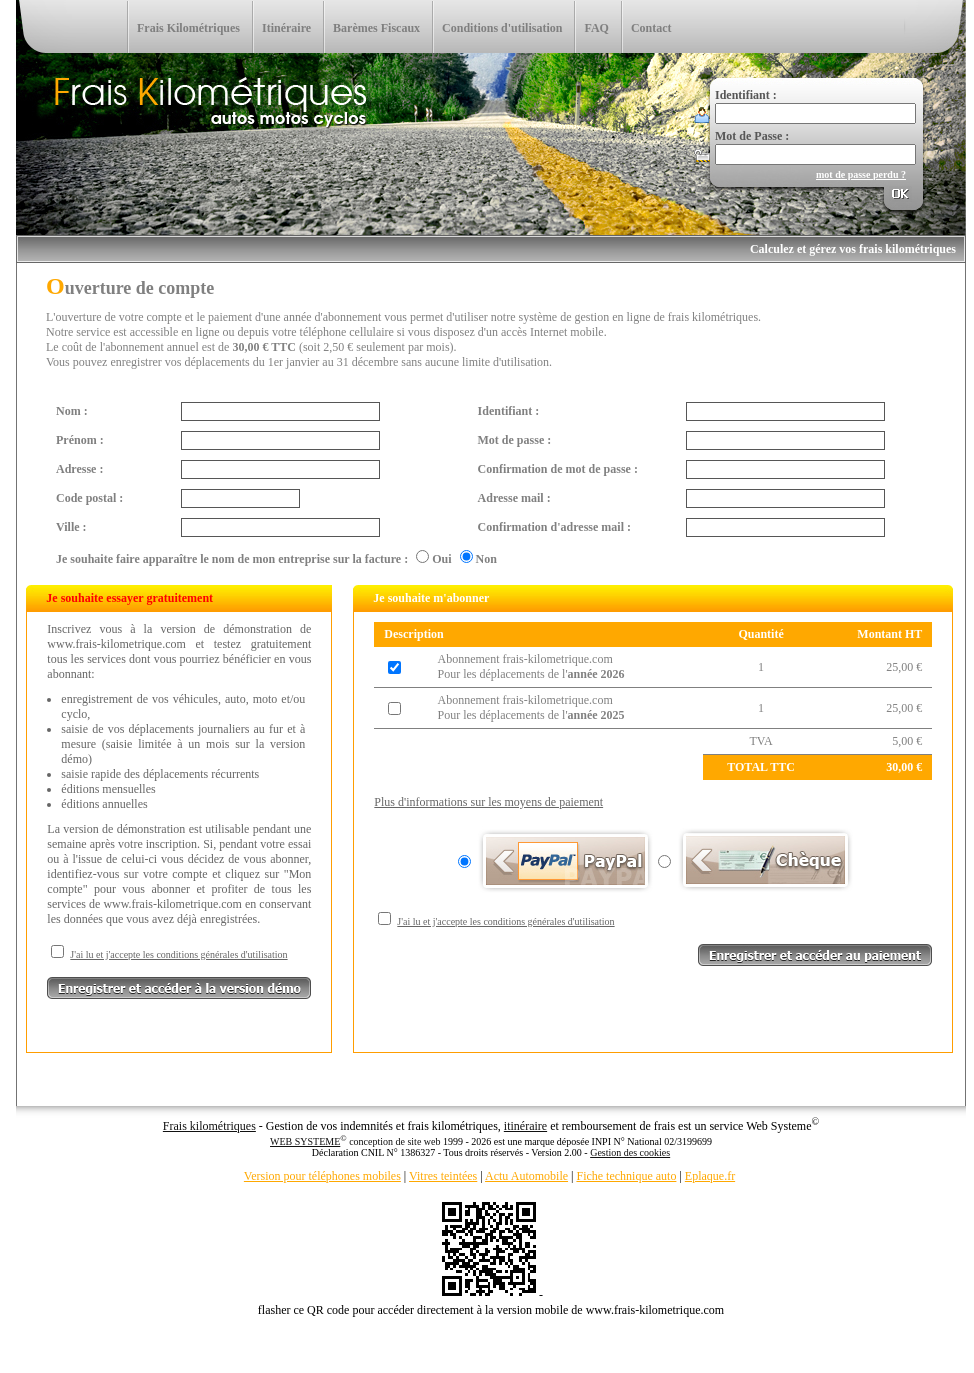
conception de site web (394, 1141)
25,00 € (904, 667)
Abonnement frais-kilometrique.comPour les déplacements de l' (530, 666)
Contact (651, 28)
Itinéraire (286, 28)
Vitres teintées (443, 1176)
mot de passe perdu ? (861, 174)
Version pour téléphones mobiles (322, 1176)
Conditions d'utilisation (502, 28)
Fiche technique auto (626, 1176)
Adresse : (79, 469)
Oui (441, 559)
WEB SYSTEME (305, 1141)
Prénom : (80, 440)
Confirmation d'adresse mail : (554, 527)
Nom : (72, 411)
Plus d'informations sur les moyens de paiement (488, 802)
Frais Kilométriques (188, 28)
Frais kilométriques (209, 1126)
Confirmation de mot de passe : (558, 469)
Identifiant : (509, 411)
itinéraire (525, 1126)
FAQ (596, 28)
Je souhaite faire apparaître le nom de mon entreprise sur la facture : (232, 559)
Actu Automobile (526, 1176)
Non (486, 559)
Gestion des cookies (630, 1152)
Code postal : (89, 498)
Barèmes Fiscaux (376, 28)
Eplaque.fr (710, 1176)
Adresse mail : (514, 498)
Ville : (71, 527)
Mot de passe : (515, 440)
